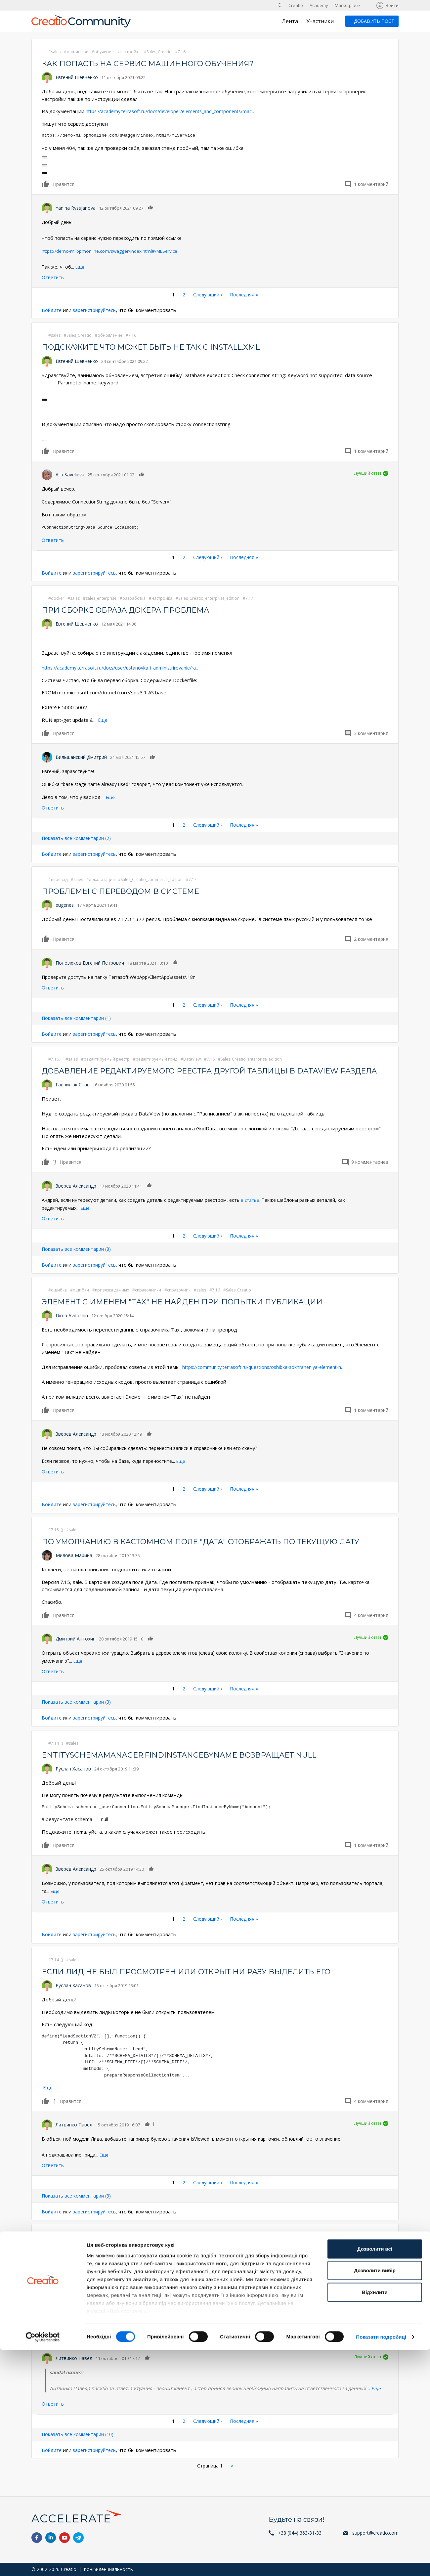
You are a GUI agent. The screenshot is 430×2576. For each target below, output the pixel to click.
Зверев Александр (76, 1196)
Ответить (53, 277)
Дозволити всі (374, 2475)
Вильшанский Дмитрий (81, 757)
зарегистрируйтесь (97, 310)
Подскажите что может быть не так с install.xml (160, 347)
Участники (320, 21)
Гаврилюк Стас (72, 1095)
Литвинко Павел (74, 2135)
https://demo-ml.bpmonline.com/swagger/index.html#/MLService (111, 251)
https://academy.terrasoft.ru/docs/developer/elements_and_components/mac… (177, 111)
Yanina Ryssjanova (76, 208)
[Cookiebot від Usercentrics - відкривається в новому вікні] (43, 2563)
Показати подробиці (381, 2563)
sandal (62, 2272)
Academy (319, 5)
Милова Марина (74, 1565)
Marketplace (347, 5)
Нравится (46, 183)
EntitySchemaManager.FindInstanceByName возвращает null (189, 1765)
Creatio (295, 5)
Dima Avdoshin (72, 1326)
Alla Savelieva (70, 474)
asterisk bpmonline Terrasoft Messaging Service (158, 2258)
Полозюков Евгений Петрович (90, 962)
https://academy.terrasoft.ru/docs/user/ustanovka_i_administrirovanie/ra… (127, 667)
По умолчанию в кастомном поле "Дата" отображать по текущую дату (214, 1551)
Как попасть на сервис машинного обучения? (155, 63)
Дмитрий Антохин (76, 1649)
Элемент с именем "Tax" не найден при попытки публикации (191, 1312)
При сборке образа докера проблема (132, 610)
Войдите (52, 310)
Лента (290, 21)
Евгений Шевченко (77, 77)
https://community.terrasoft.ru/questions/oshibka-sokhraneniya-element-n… (269, 1377)
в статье (250, 1210)
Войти (392, 5)
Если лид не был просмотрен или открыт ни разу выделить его (197, 1982)
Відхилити (374, 2518)
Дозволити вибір (375, 2496)
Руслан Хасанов (73, 1779)
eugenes (65, 904)
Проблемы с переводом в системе (126, 890)
